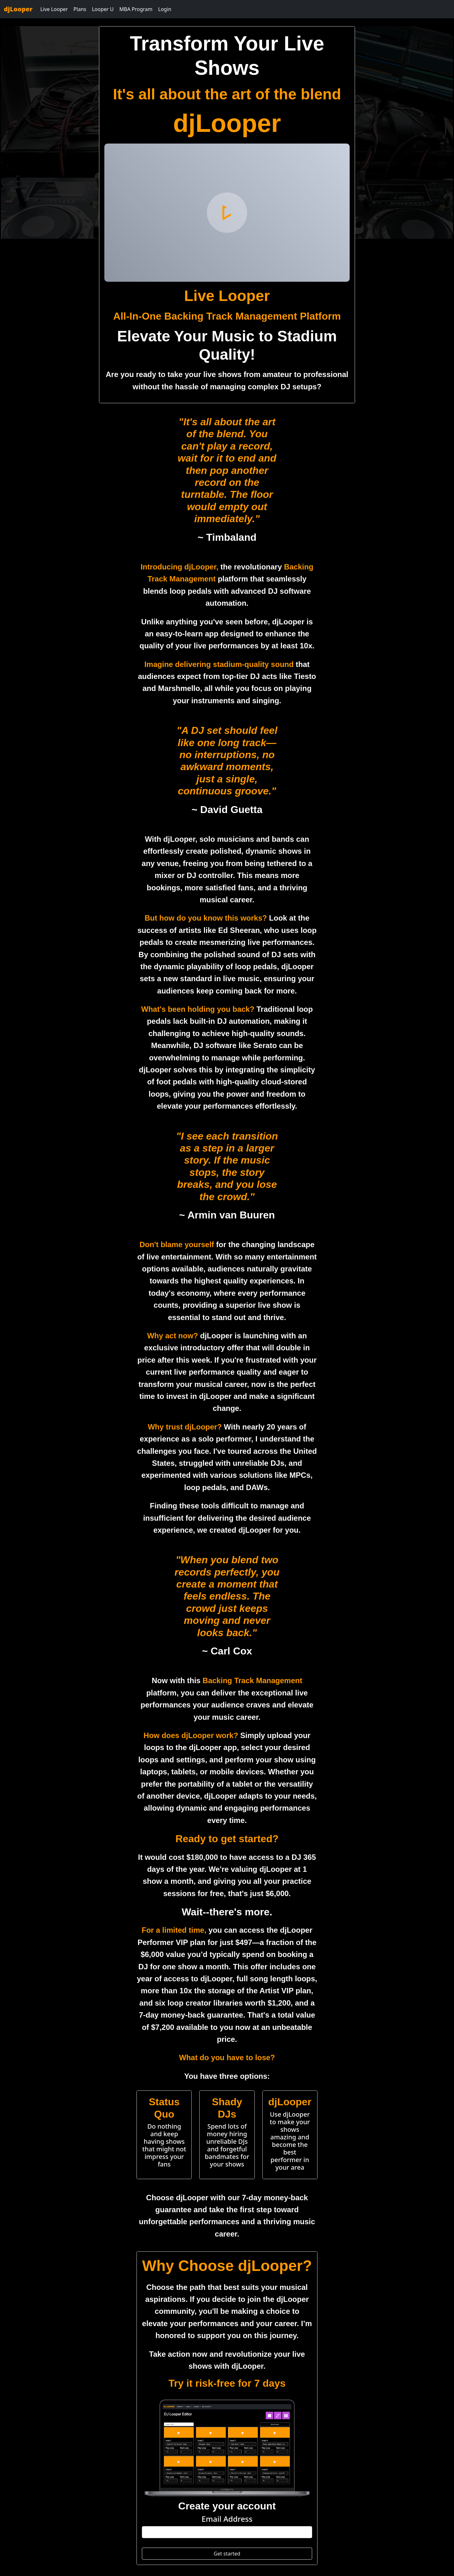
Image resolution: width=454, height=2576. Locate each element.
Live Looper (54, 9)
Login (165, 9)
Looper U (103, 9)
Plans (79, 9)
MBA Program (136, 9)
